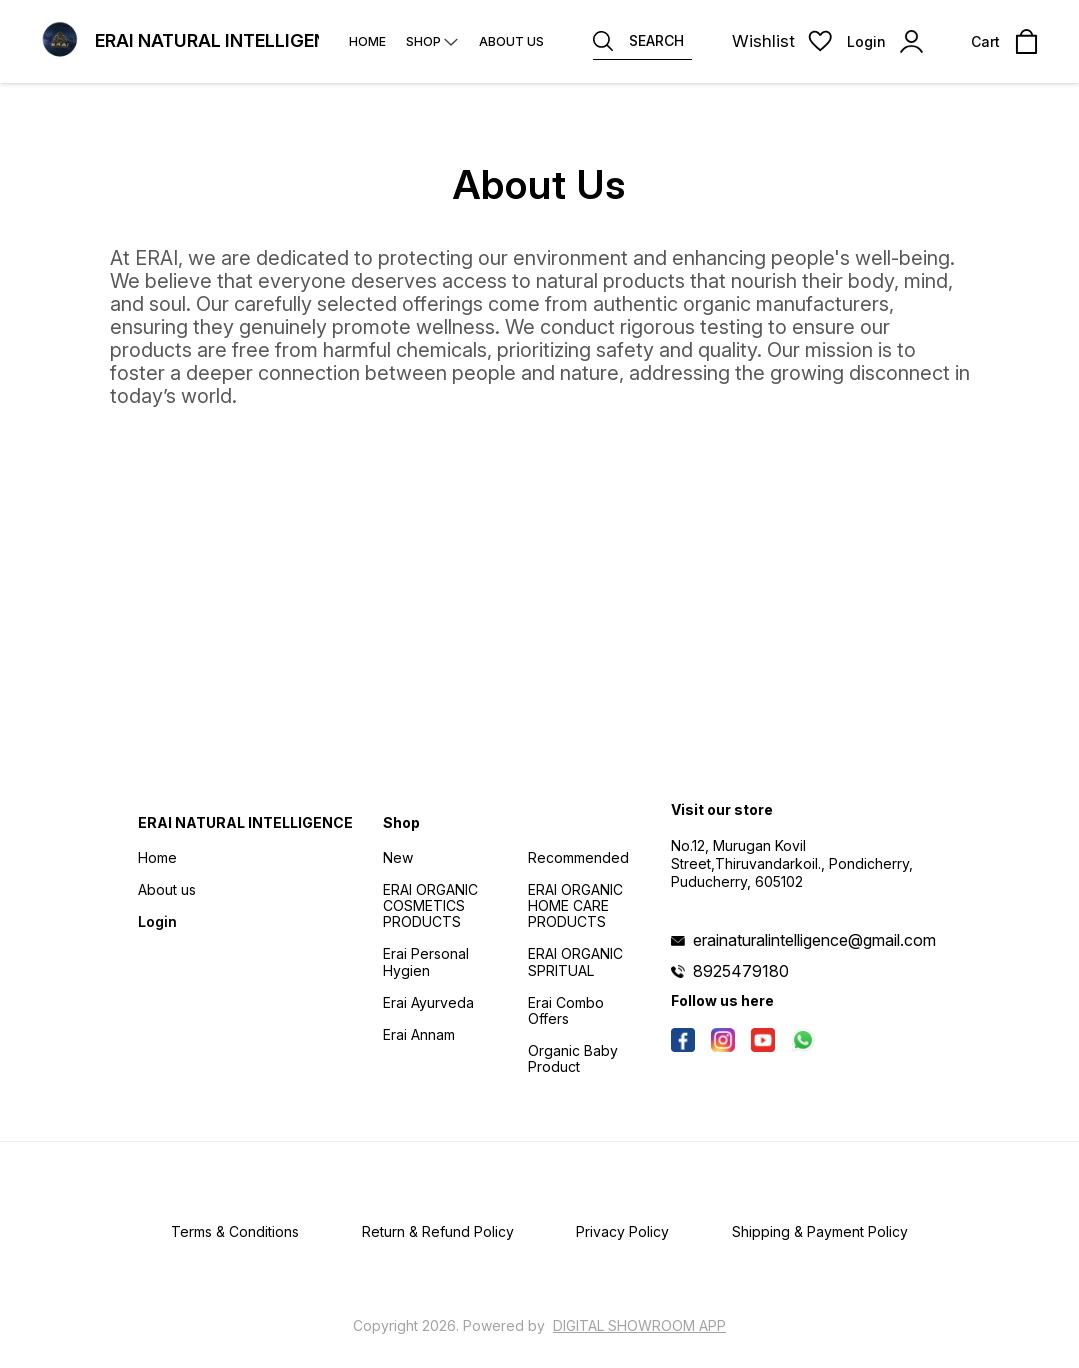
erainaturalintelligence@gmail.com (814, 940)
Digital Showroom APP (639, 1325)
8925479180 (741, 971)
